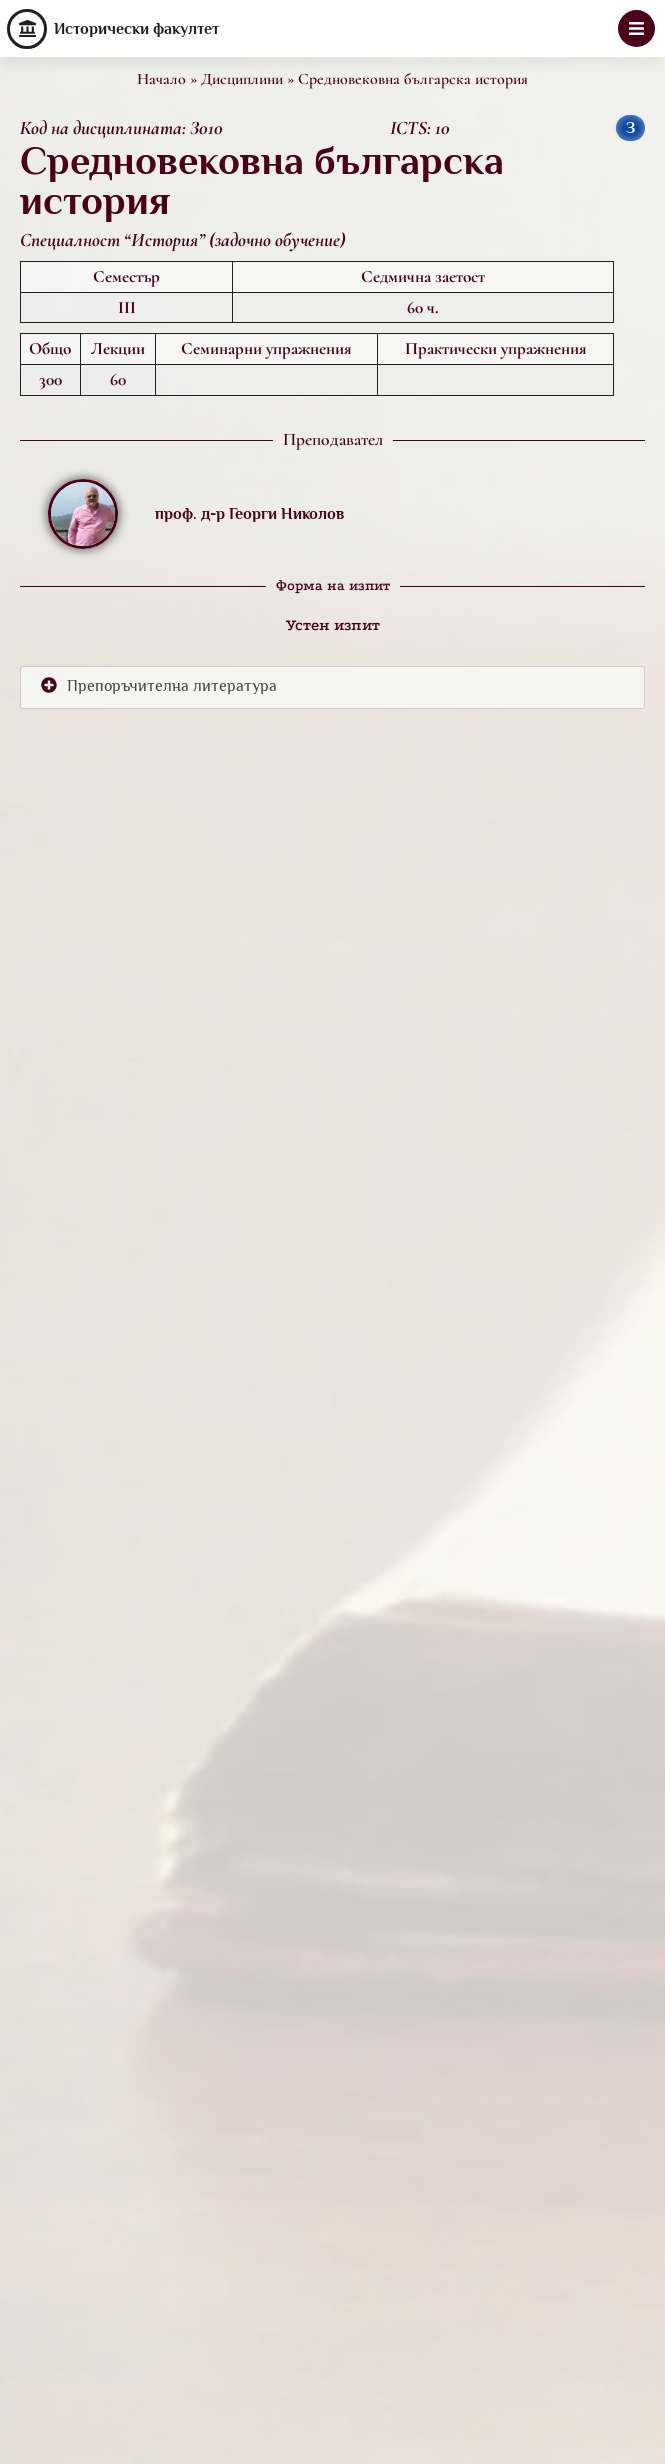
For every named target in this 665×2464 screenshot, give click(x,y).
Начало (161, 79)
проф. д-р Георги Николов (249, 514)
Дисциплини (242, 79)
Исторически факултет (136, 29)
